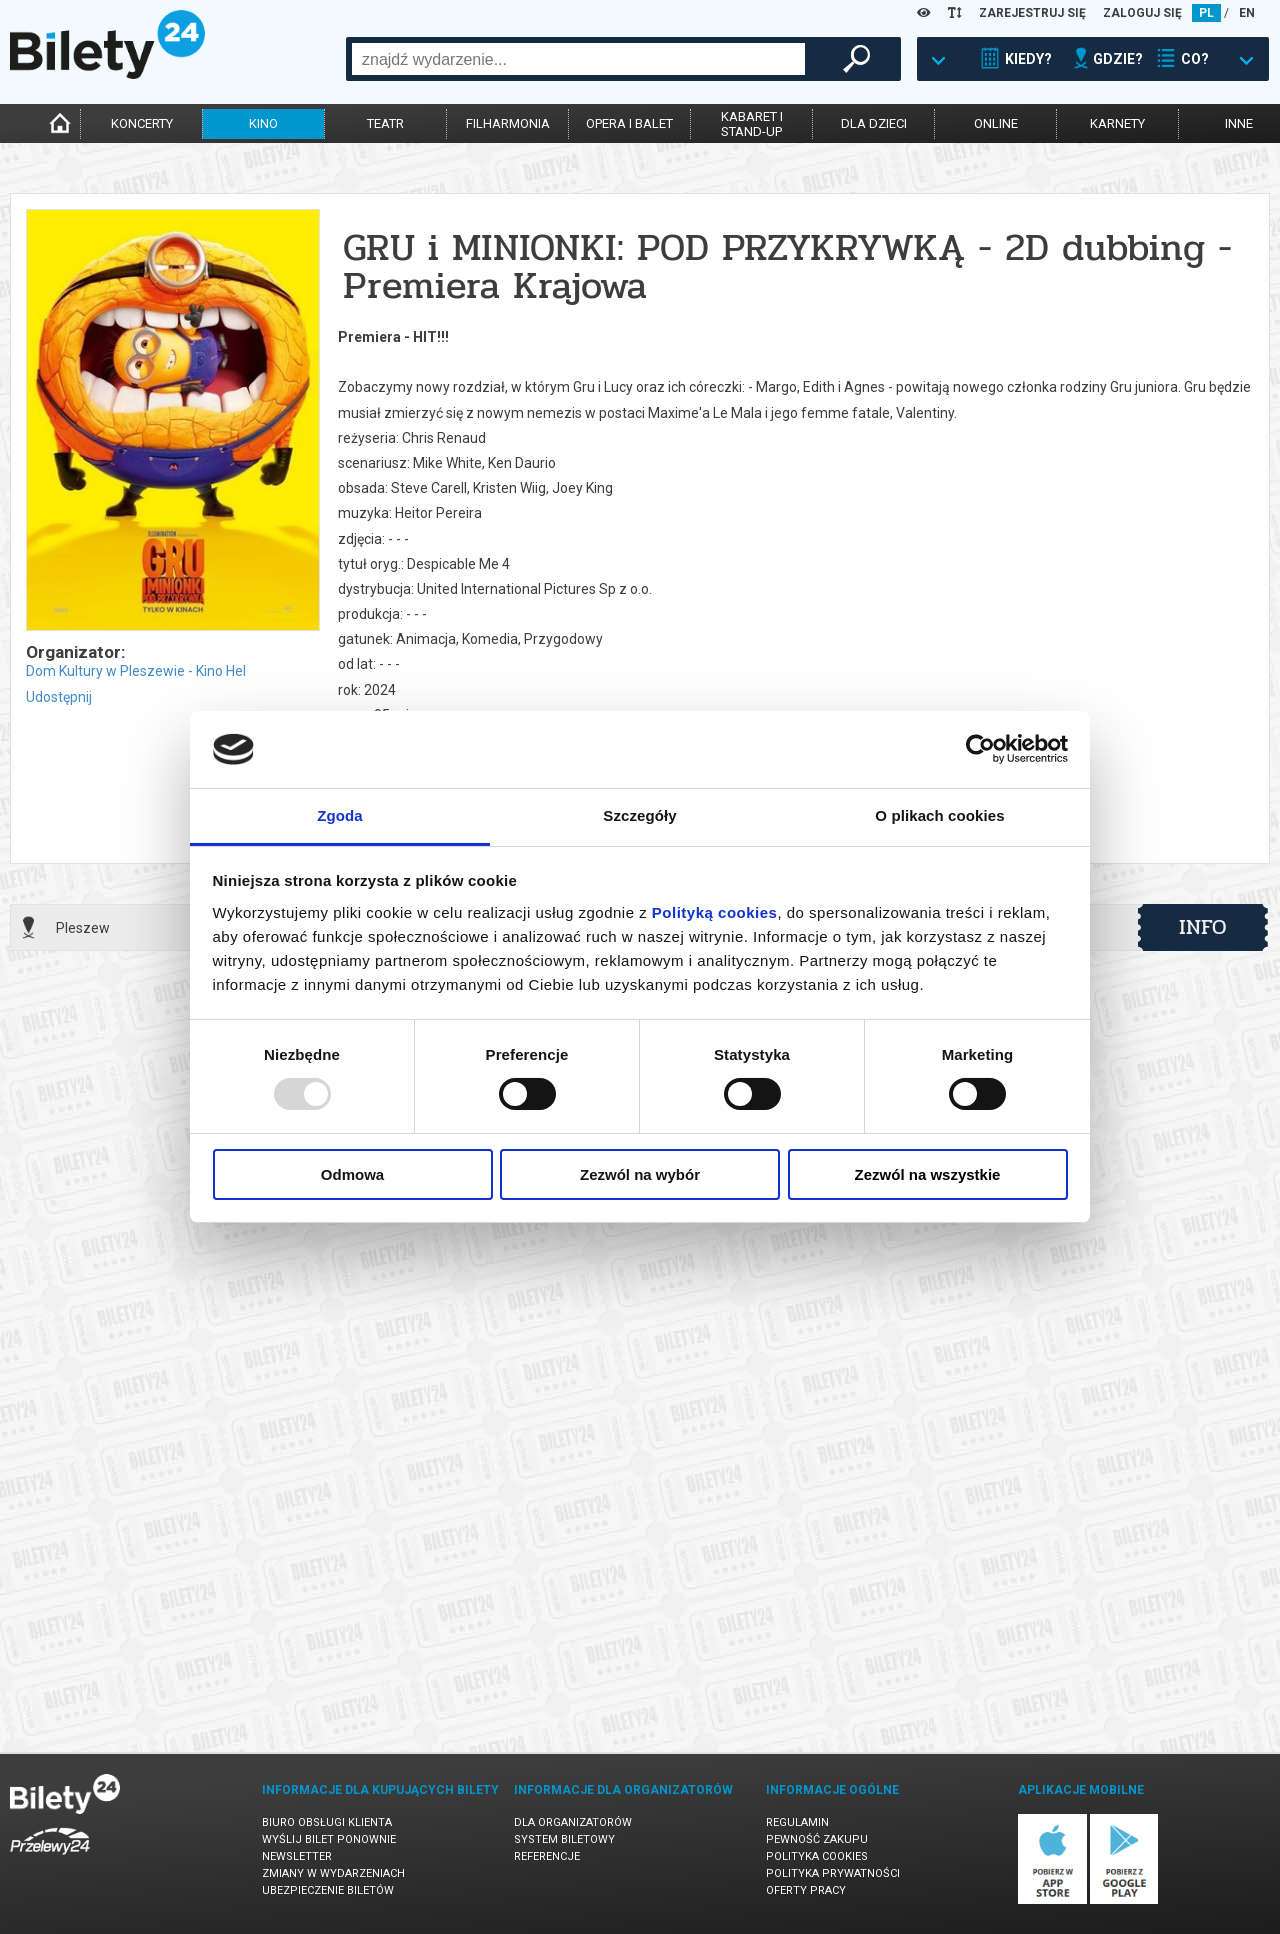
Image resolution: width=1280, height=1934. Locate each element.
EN (1247, 13)
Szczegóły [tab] (639, 815)
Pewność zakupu (817, 1839)
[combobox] (578, 59)
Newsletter (297, 1856)
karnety (1117, 123)
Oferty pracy (806, 1890)
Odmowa (352, 1174)
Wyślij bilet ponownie (329, 1839)
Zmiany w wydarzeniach (333, 1873)
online (996, 123)
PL (1206, 13)
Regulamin (797, 1822)
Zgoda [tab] (340, 815)
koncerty (142, 123)
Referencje (547, 1856)
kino (263, 123)
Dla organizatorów (573, 1822)
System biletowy (564, 1839)
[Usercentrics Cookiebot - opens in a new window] (980, 749)
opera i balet (629, 123)
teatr (385, 123)
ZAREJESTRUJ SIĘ (1032, 13)
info (1203, 927)
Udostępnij (59, 697)
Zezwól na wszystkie (928, 1174)
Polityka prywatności (833, 1873)
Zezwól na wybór (640, 1174)
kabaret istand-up (752, 124)
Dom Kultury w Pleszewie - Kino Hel (136, 671)
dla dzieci (874, 123)
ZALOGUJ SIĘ (1142, 13)
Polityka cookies (817, 1856)
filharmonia (508, 123)
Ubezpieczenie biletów (328, 1890)
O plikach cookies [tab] (939, 815)
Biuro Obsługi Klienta (327, 1822)
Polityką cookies (715, 912)
